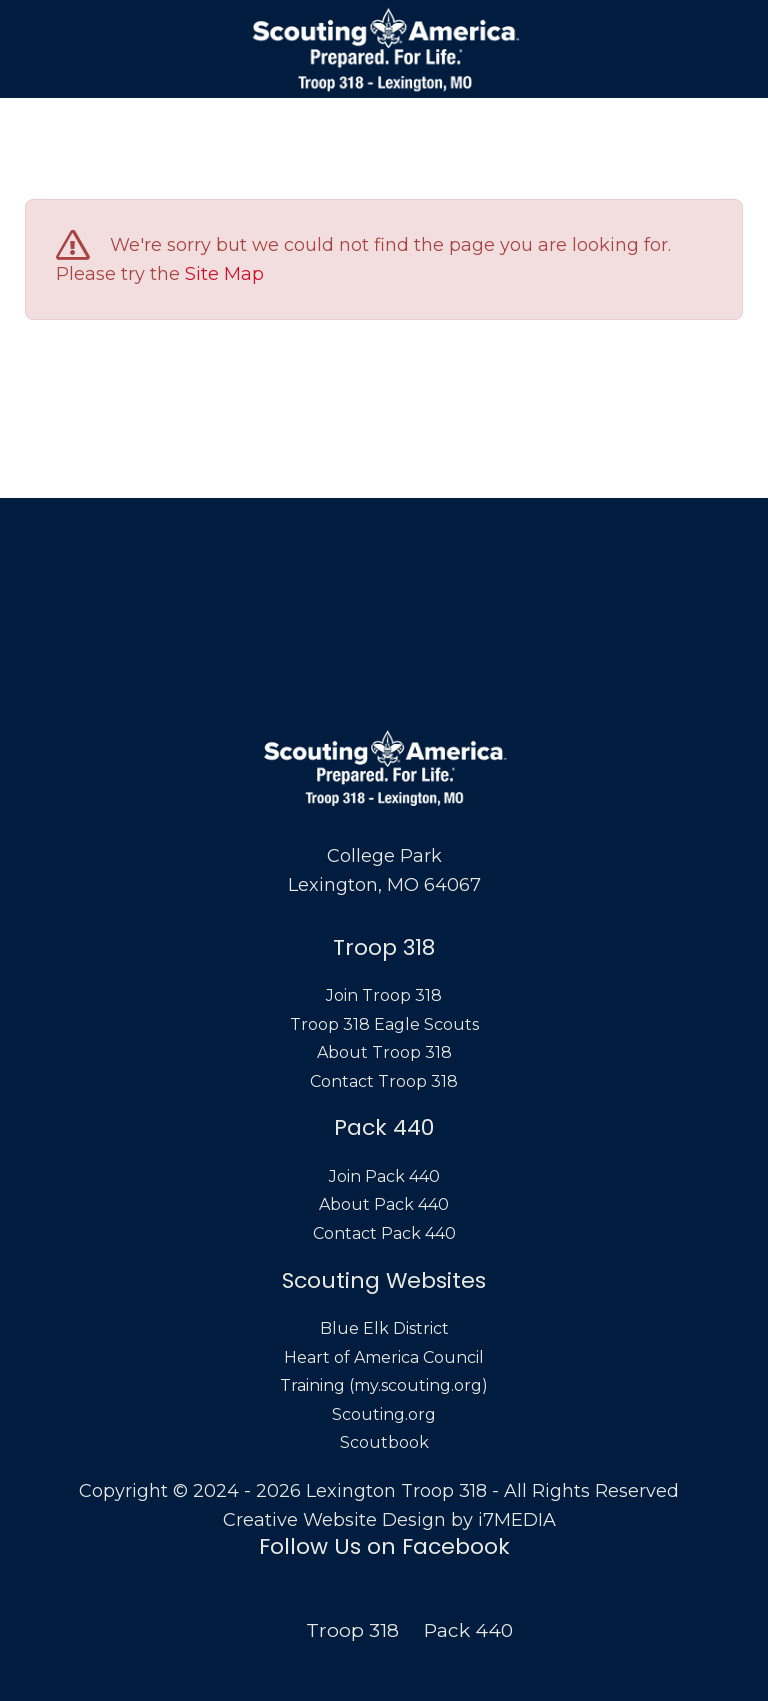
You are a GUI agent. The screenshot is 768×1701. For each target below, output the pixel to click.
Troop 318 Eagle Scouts (384, 1024)
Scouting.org (384, 1414)
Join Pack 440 (384, 1176)
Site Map (224, 274)
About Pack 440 (384, 1204)
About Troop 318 (384, 1052)
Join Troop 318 (384, 995)
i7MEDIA (517, 1520)
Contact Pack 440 (384, 1233)
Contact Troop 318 (384, 1081)
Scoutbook (384, 1442)
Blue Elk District (384, 1328)
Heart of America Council (384, 1357)
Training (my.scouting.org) (384, 1385)
